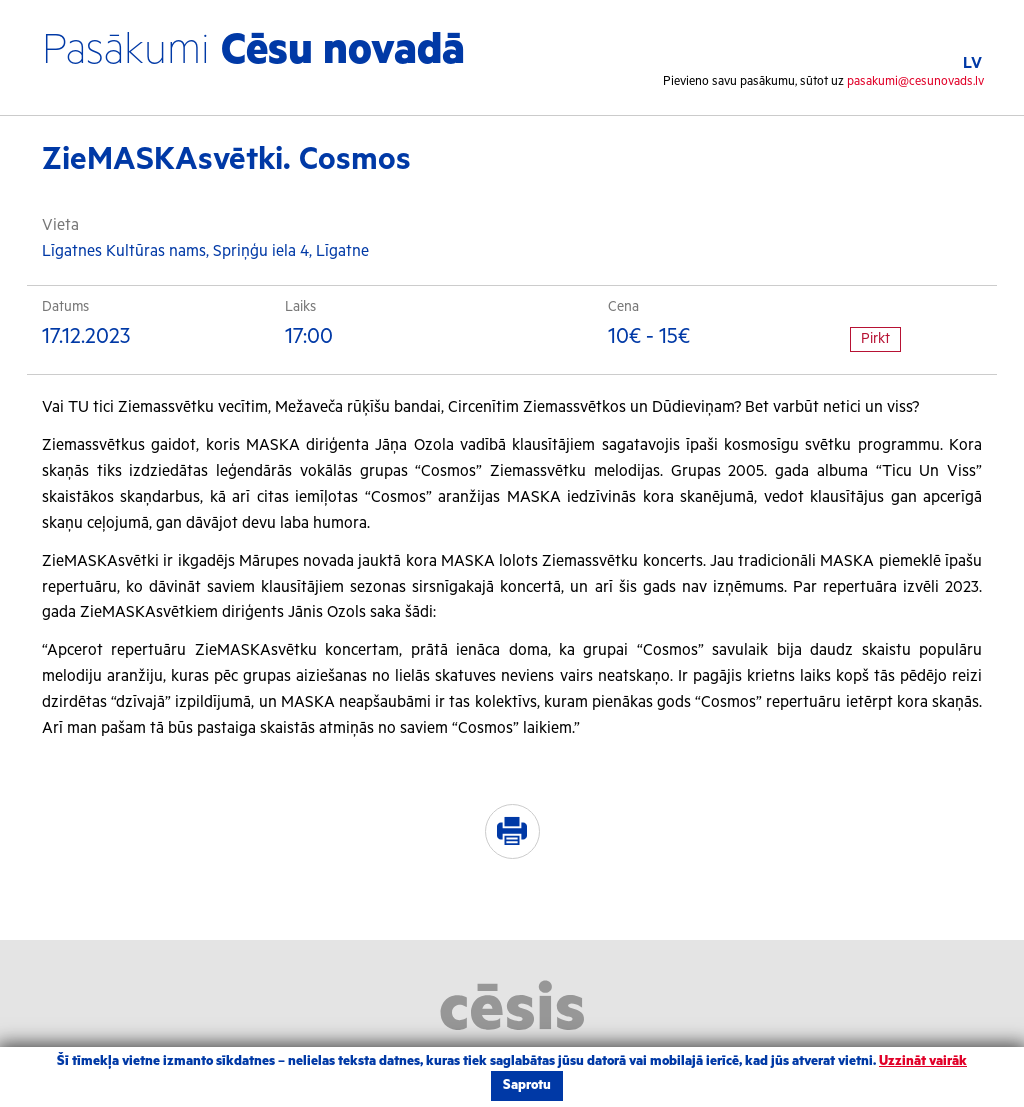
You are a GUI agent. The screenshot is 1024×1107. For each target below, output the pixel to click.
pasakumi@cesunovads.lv (915, 81)
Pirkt (875, 339)
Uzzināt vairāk (923, 1061)
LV (972, 63)
